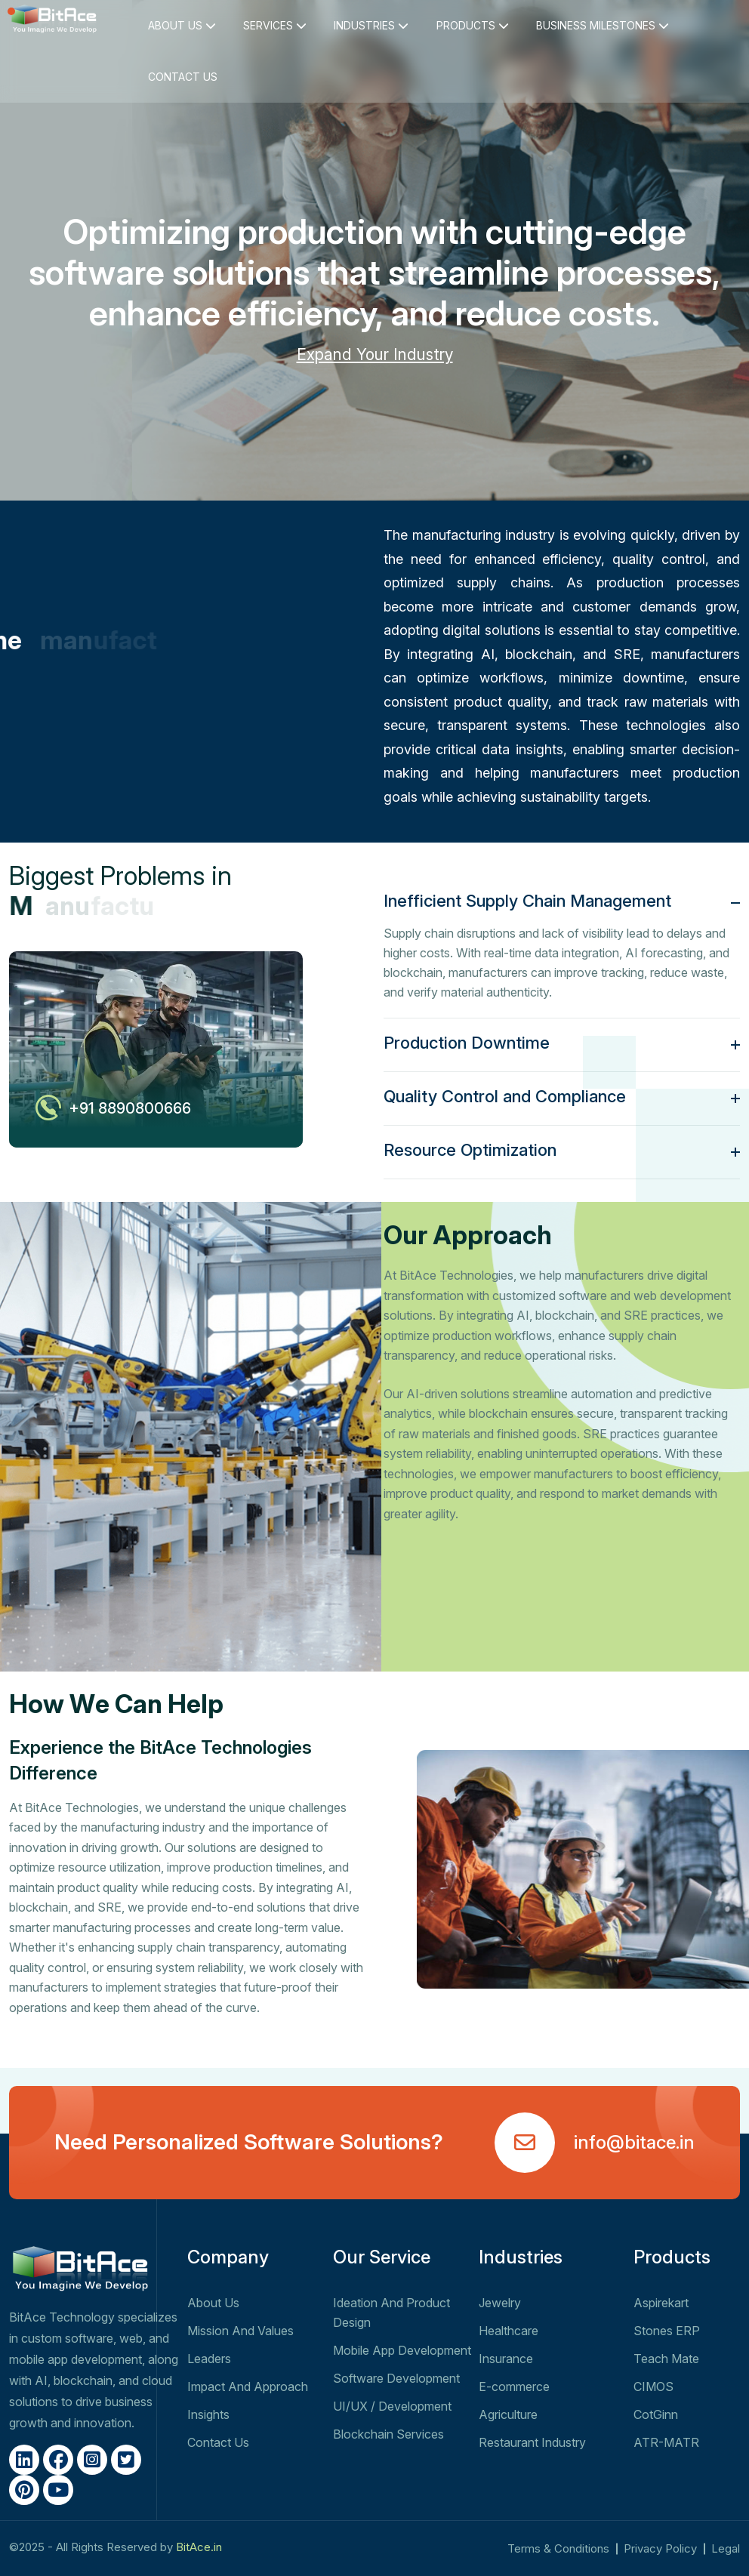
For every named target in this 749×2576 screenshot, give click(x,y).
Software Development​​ (396, 2378)
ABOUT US (182, 25)
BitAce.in (199, 2547)
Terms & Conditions (558, 2548)
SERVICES (275, 25)
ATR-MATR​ (666, 2442)
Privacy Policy (660, 2548)
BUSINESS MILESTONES (602, 25)
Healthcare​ (508, 2330)
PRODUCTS (472, 25)
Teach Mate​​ (666, 2358)
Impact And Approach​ (247, 2386)
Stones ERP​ (666, 2330)
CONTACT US (182, 76)
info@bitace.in (634, 2142)
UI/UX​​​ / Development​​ (392, 2406)
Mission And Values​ (240, 2330)
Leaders (209, 2358)
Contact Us (218, 2442)
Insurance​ (506, 2358)
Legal (725, 2548)
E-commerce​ (514, 2386)
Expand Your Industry (375, 354)
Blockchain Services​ (388, 2434)
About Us (213, 2302)
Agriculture (508, 2414)
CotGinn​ (655, 2414)
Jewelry (500, 2302)
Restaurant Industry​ (532, 2442)
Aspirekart (661, 2302)
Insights (208, 2414)
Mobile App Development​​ (402, 2350)
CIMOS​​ (653, 2386)
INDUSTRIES (371, 25)
